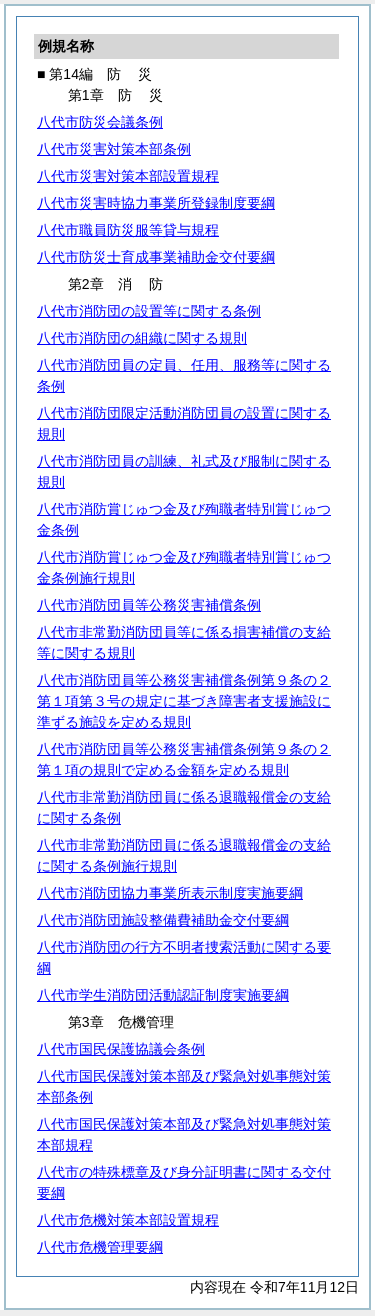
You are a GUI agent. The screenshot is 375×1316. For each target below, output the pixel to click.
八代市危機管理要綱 (100, 1247)
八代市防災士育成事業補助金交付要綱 (156, 257)
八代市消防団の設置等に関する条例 (149, 311)
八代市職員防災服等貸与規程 (128, 230)
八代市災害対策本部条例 (114, 149)
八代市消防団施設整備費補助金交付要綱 (163, 920)
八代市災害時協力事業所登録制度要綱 (156, 203)
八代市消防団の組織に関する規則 (142, 338)
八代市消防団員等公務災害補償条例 (149, 605)
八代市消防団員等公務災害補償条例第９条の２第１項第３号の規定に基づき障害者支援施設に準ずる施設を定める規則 (184, 701)
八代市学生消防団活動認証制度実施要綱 (163, 995)
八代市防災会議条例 (100, 122)
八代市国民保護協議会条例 (121, 1049)
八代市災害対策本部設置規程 (128, 176)
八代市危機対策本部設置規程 (128, 1220)
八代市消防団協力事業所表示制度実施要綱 (170, 893)
